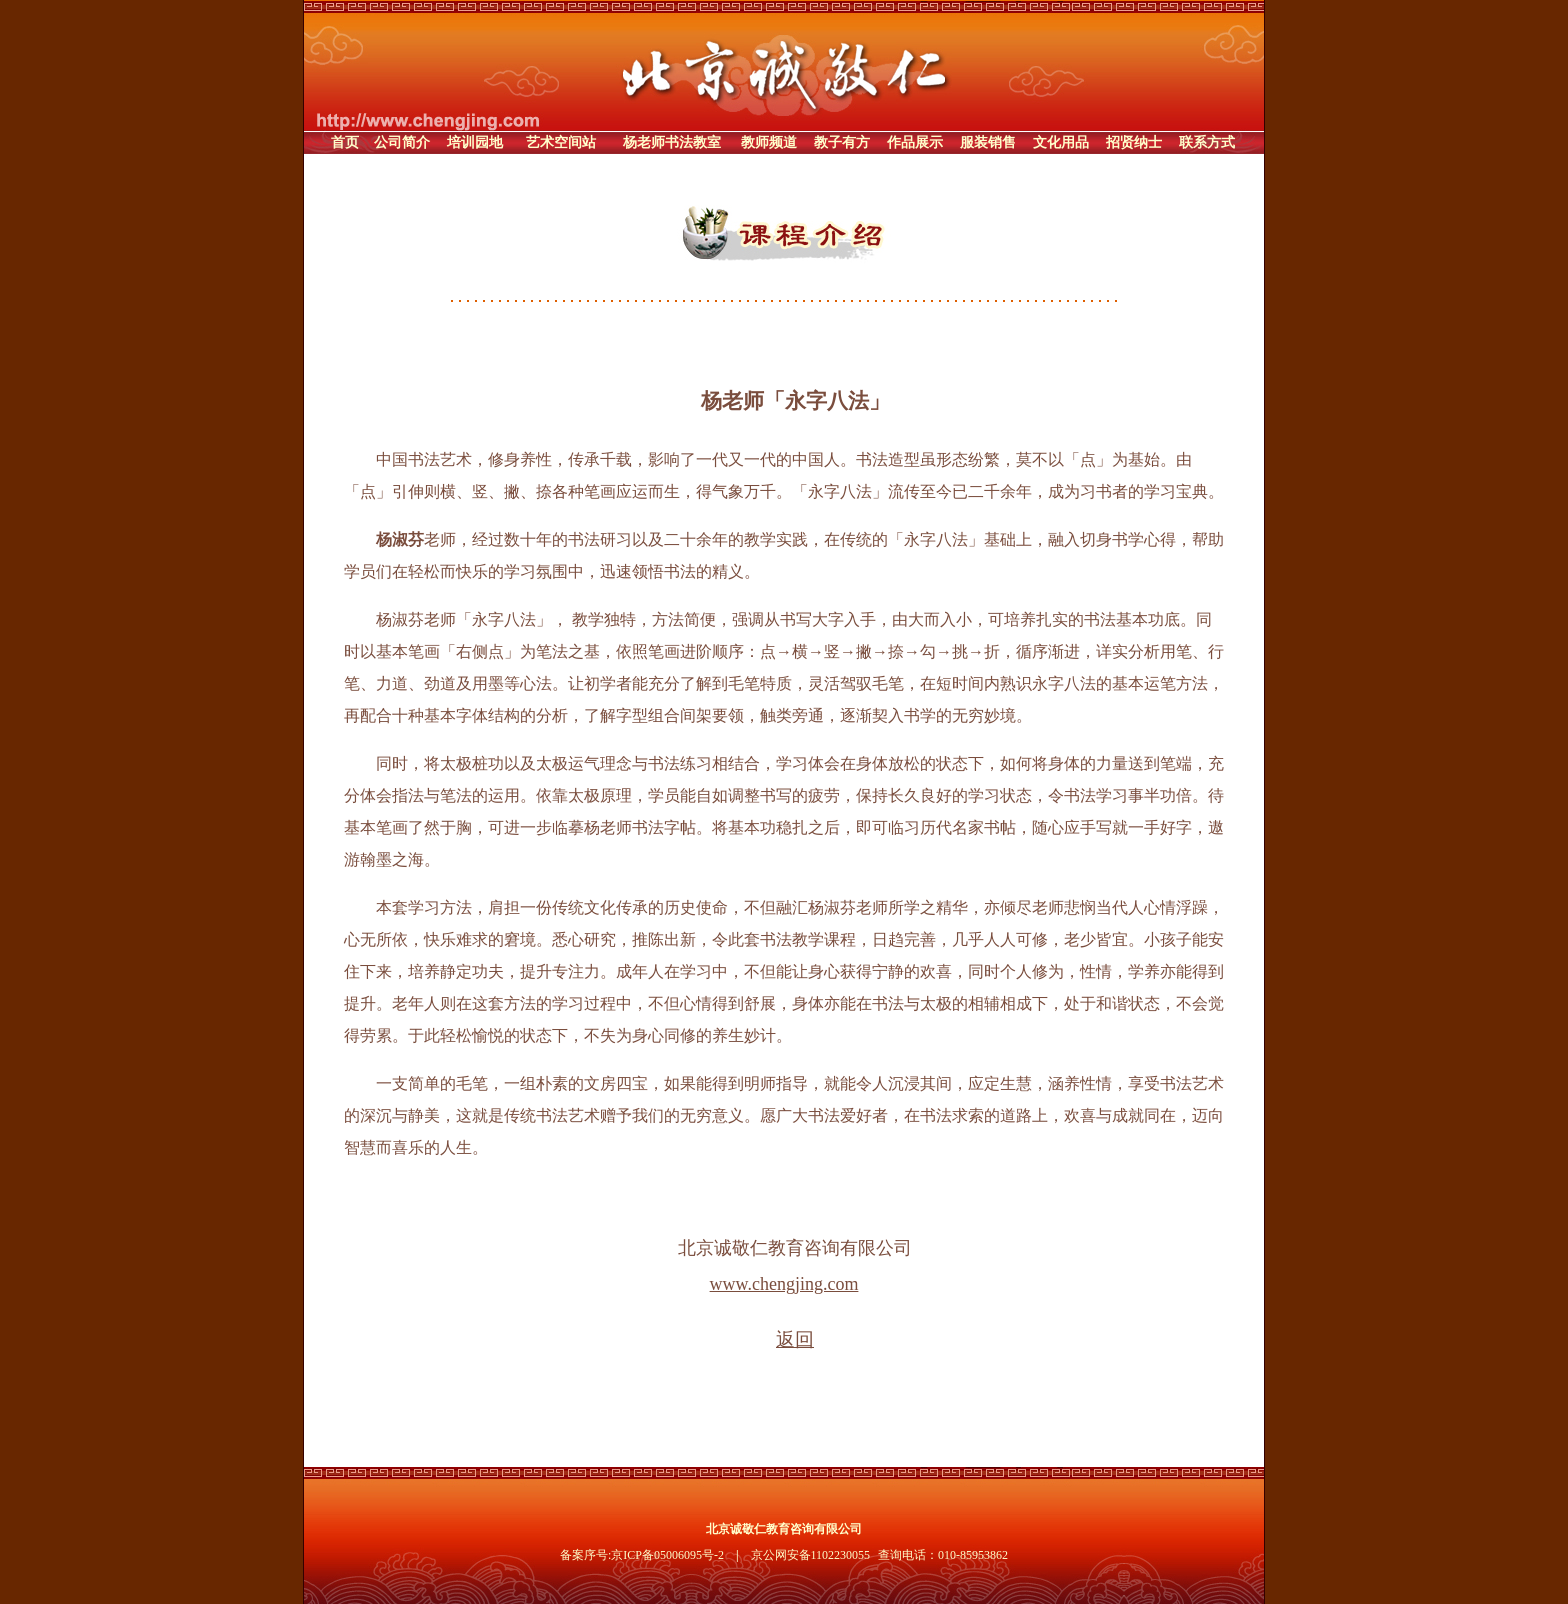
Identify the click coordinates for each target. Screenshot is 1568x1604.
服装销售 (988, 142)
